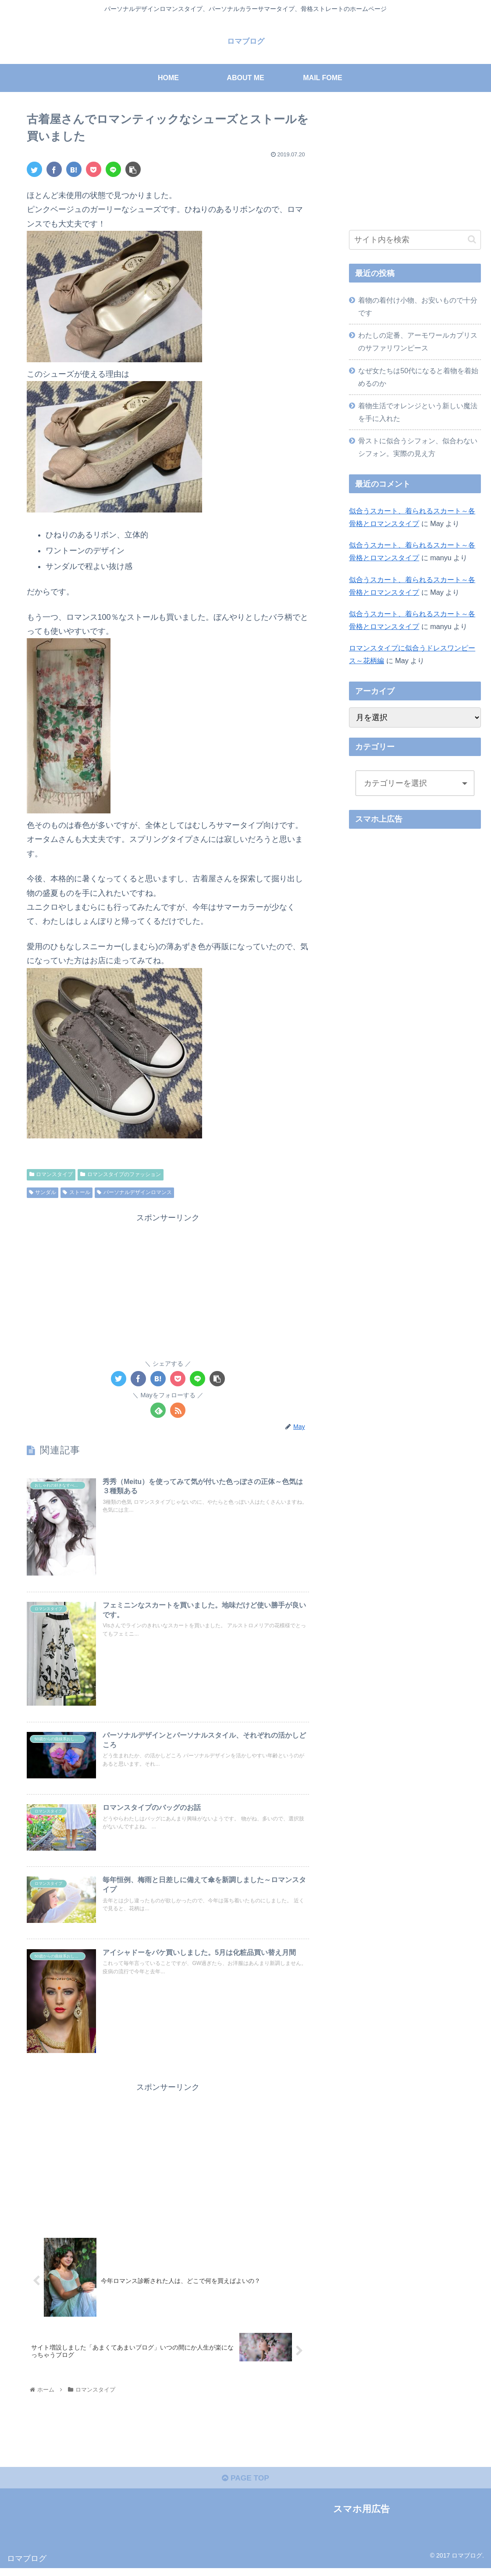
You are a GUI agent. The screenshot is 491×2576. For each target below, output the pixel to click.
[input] (414, 240)
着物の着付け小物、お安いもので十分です (417, 306)
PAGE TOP (245, 2485)
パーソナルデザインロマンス (134, 1192)
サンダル (43, 1192)
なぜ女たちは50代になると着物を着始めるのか (418, 377)
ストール (76, 1192)
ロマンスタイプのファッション (120, 1174)
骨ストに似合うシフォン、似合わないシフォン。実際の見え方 (417, 447)
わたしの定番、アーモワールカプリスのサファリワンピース (417, 341)
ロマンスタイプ (51, 1174)
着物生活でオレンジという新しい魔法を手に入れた (417, 412)
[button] (472, 239)
